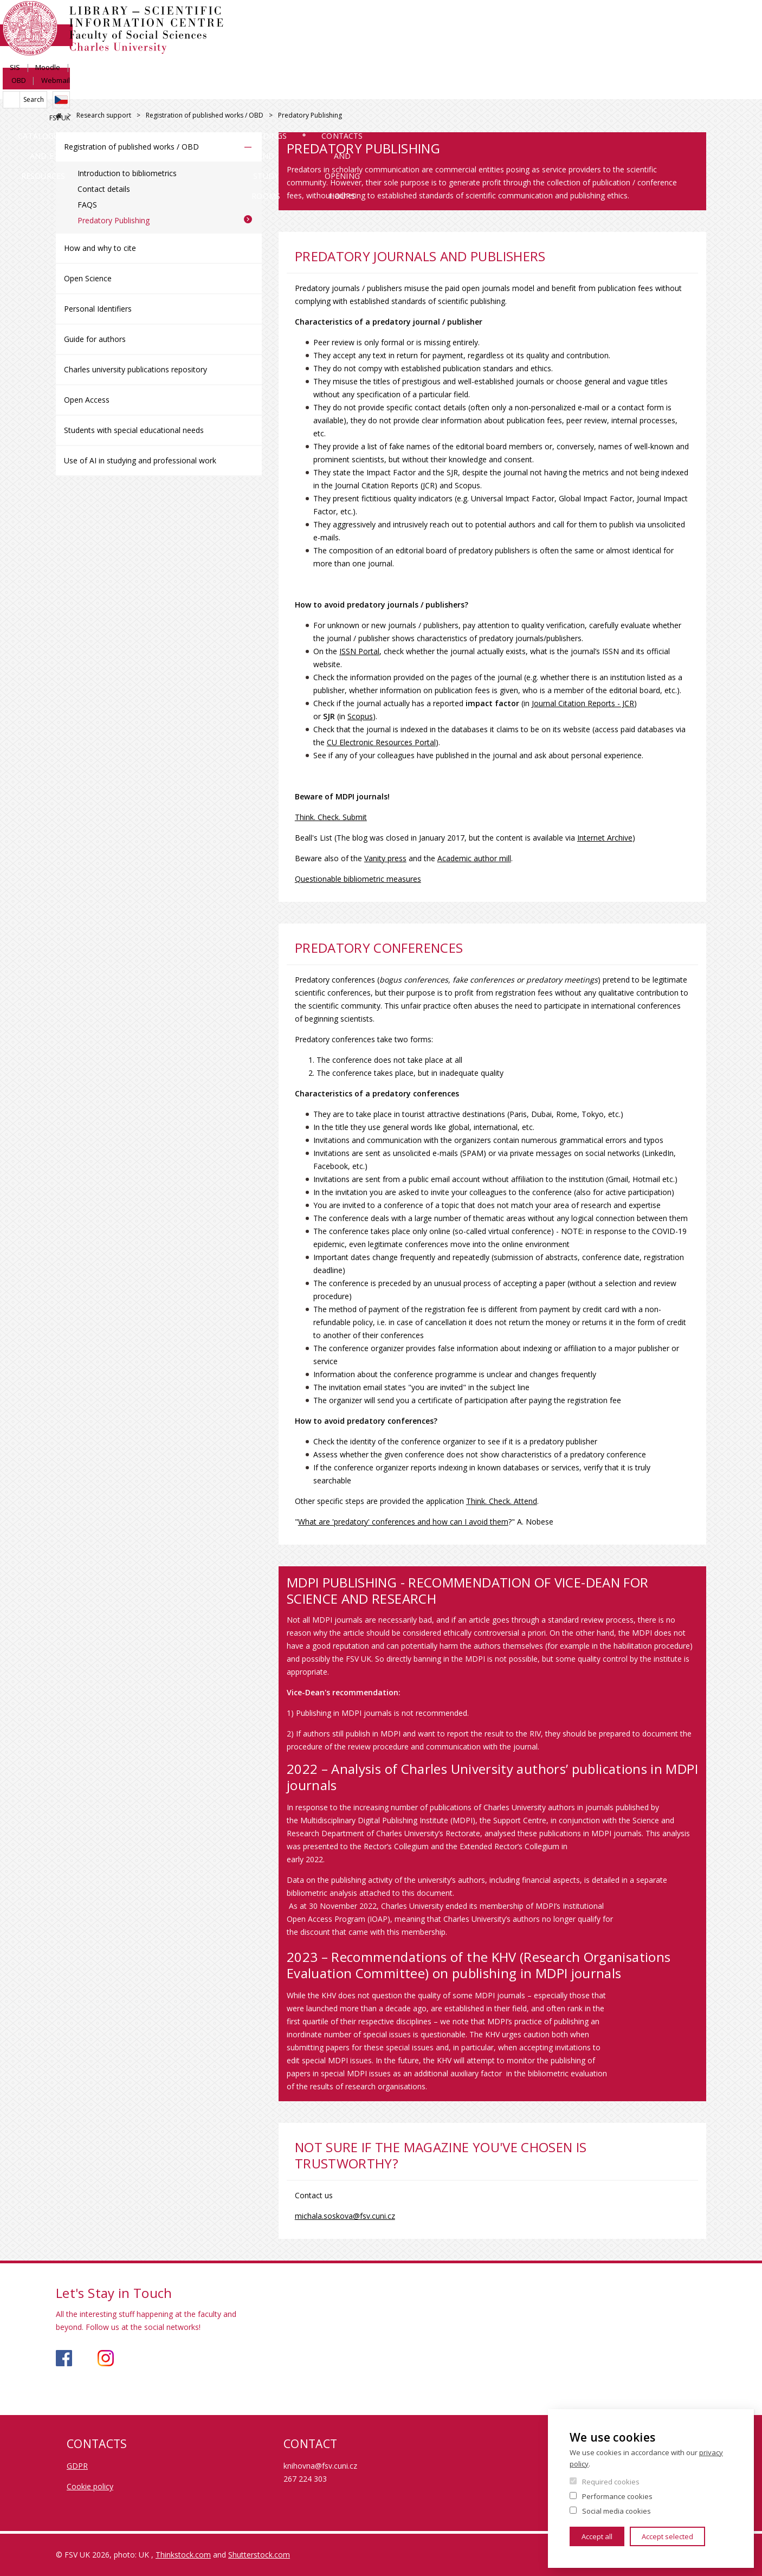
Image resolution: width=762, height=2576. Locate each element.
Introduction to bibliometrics (127, 173)
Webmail (691, 20)
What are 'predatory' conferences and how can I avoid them (403, 1521)
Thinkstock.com (183, 2554)
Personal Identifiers (98, 309)
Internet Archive (604, 837)
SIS (587, 20)
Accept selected (667, 2536)
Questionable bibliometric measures (358, 879)
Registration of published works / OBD (204, 115)
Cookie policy (90, 2486)
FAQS (87, 204)
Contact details (104, 189)
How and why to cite (100, 248)
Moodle (620, 20)
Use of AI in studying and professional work (140, 460)
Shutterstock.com (259, 2554)
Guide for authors (95, 339)
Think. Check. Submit (331, 817)
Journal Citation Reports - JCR (583, 703)
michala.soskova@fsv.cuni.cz (345, 2216)
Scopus (360, 716)
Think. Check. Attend (501, 1501)
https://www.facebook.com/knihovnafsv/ (64, 2358)
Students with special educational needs (134, 430)
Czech (697, 39)
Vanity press (385, 858)
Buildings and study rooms (469, 89)
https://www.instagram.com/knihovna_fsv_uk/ (106, 2358)
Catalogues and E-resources (132, 89)
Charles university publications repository (135, 369)
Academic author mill (474, 858)
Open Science (88, 278)
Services (246, 89)
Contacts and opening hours (627, 89)
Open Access (86, 400)
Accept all (597, 2536)
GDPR (77, 2466)
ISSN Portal (359, 651)
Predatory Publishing (114, 220)
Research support (336, 89)
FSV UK (696, 57)
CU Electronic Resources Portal (381, 742)
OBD (655, 20)
